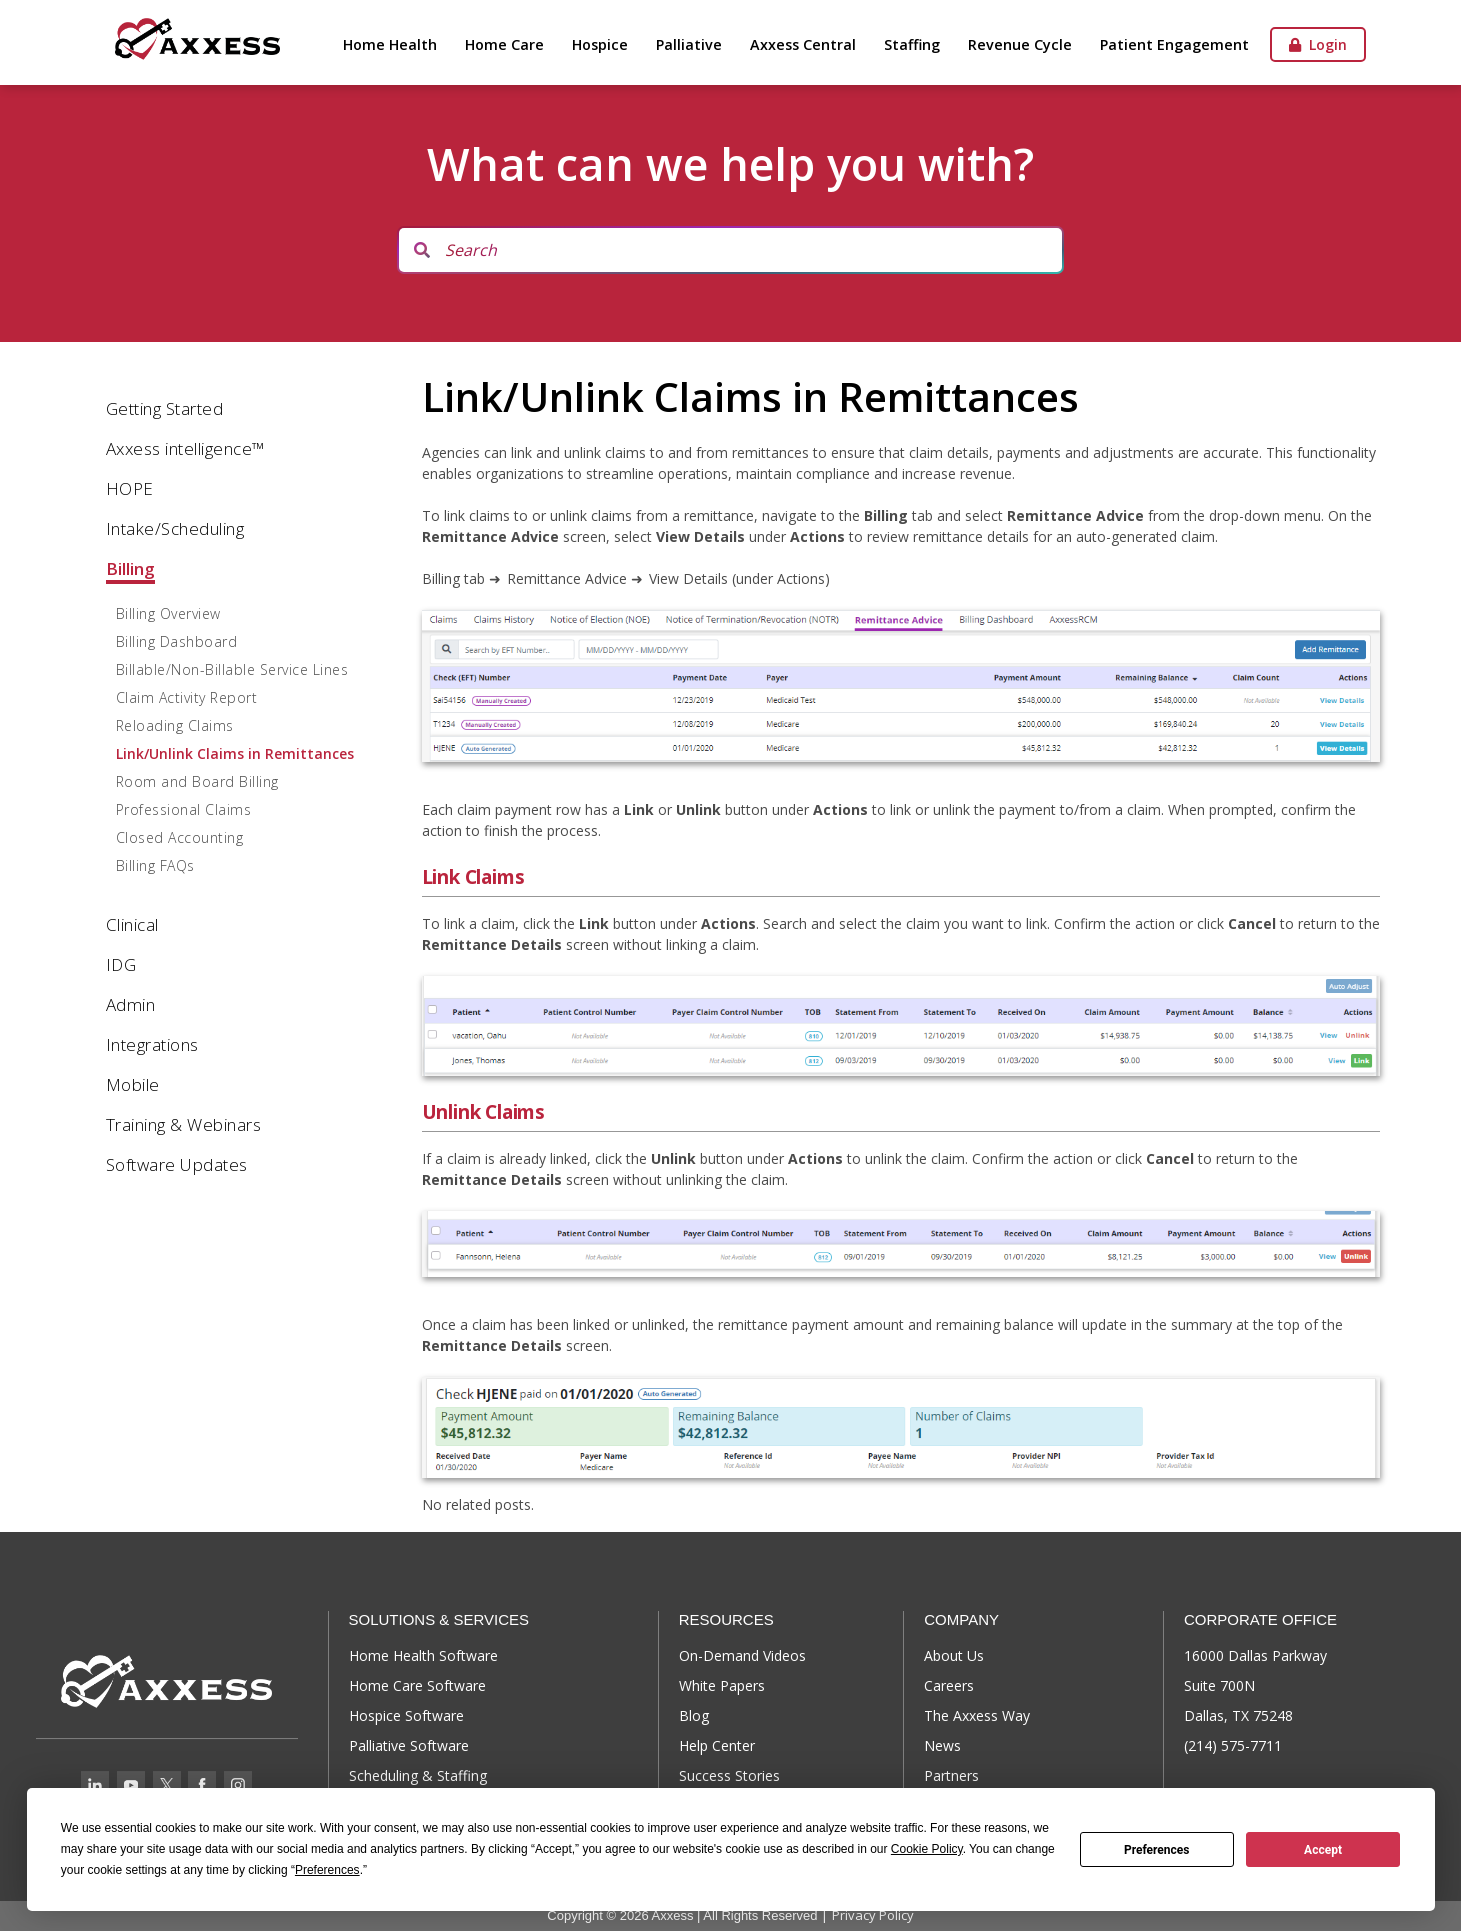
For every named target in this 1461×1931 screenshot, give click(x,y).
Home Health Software (423, 1655)
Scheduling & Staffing (418, 1775)
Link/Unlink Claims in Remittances (235, 753)
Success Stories (729, 1775)
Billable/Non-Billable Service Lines (232, 669)
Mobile (133, 1084)
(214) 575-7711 (1233, 1745)
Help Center (717, 1745)
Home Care (504, 44)
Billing (130, 568)
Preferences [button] (327, 1870)
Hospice (600, 44)
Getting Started (165, 408)
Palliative (689, 44)
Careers (949, 1685)
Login (1318, 44)
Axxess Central (803, 44)
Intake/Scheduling (175, 528)
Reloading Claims (175, 725)
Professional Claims (184, 809)
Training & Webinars (184, 1124)
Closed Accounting (180, 837)
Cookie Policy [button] (927, 1849)
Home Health (390, 44)
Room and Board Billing (197, 781)
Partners (951, 1775)
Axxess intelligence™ (185, 448)
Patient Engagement (1174, 44)
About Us (954, 1655)
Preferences (1157, 1850)
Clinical (132, 924)
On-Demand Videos (742, 1655)
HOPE (130, 488)
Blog (694, 1715)
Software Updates (177, 1164)
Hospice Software (406, 1715)
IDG (121, 964)
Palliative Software (409, 1745)
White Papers (722, 1685)
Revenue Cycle (1020, 44)
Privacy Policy (873, 1915)
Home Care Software (417, 1685)
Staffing (912, 44)
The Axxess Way (977, 1715)
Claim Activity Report (187, 697)
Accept (1323, 1850)
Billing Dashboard (177, 641)
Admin (131, 1004)
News (942, 1745)
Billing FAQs (155, 865)
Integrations (152, 1044)
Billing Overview (168, 613)
